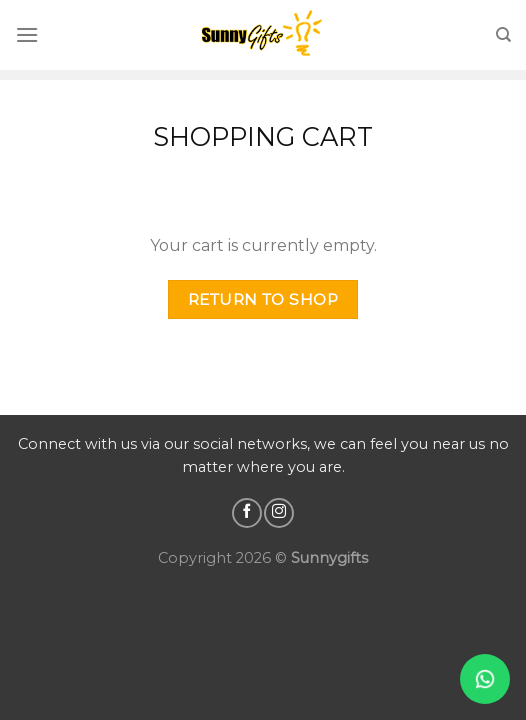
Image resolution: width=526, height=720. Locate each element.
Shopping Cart (263, 136)
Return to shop (263, 299)
